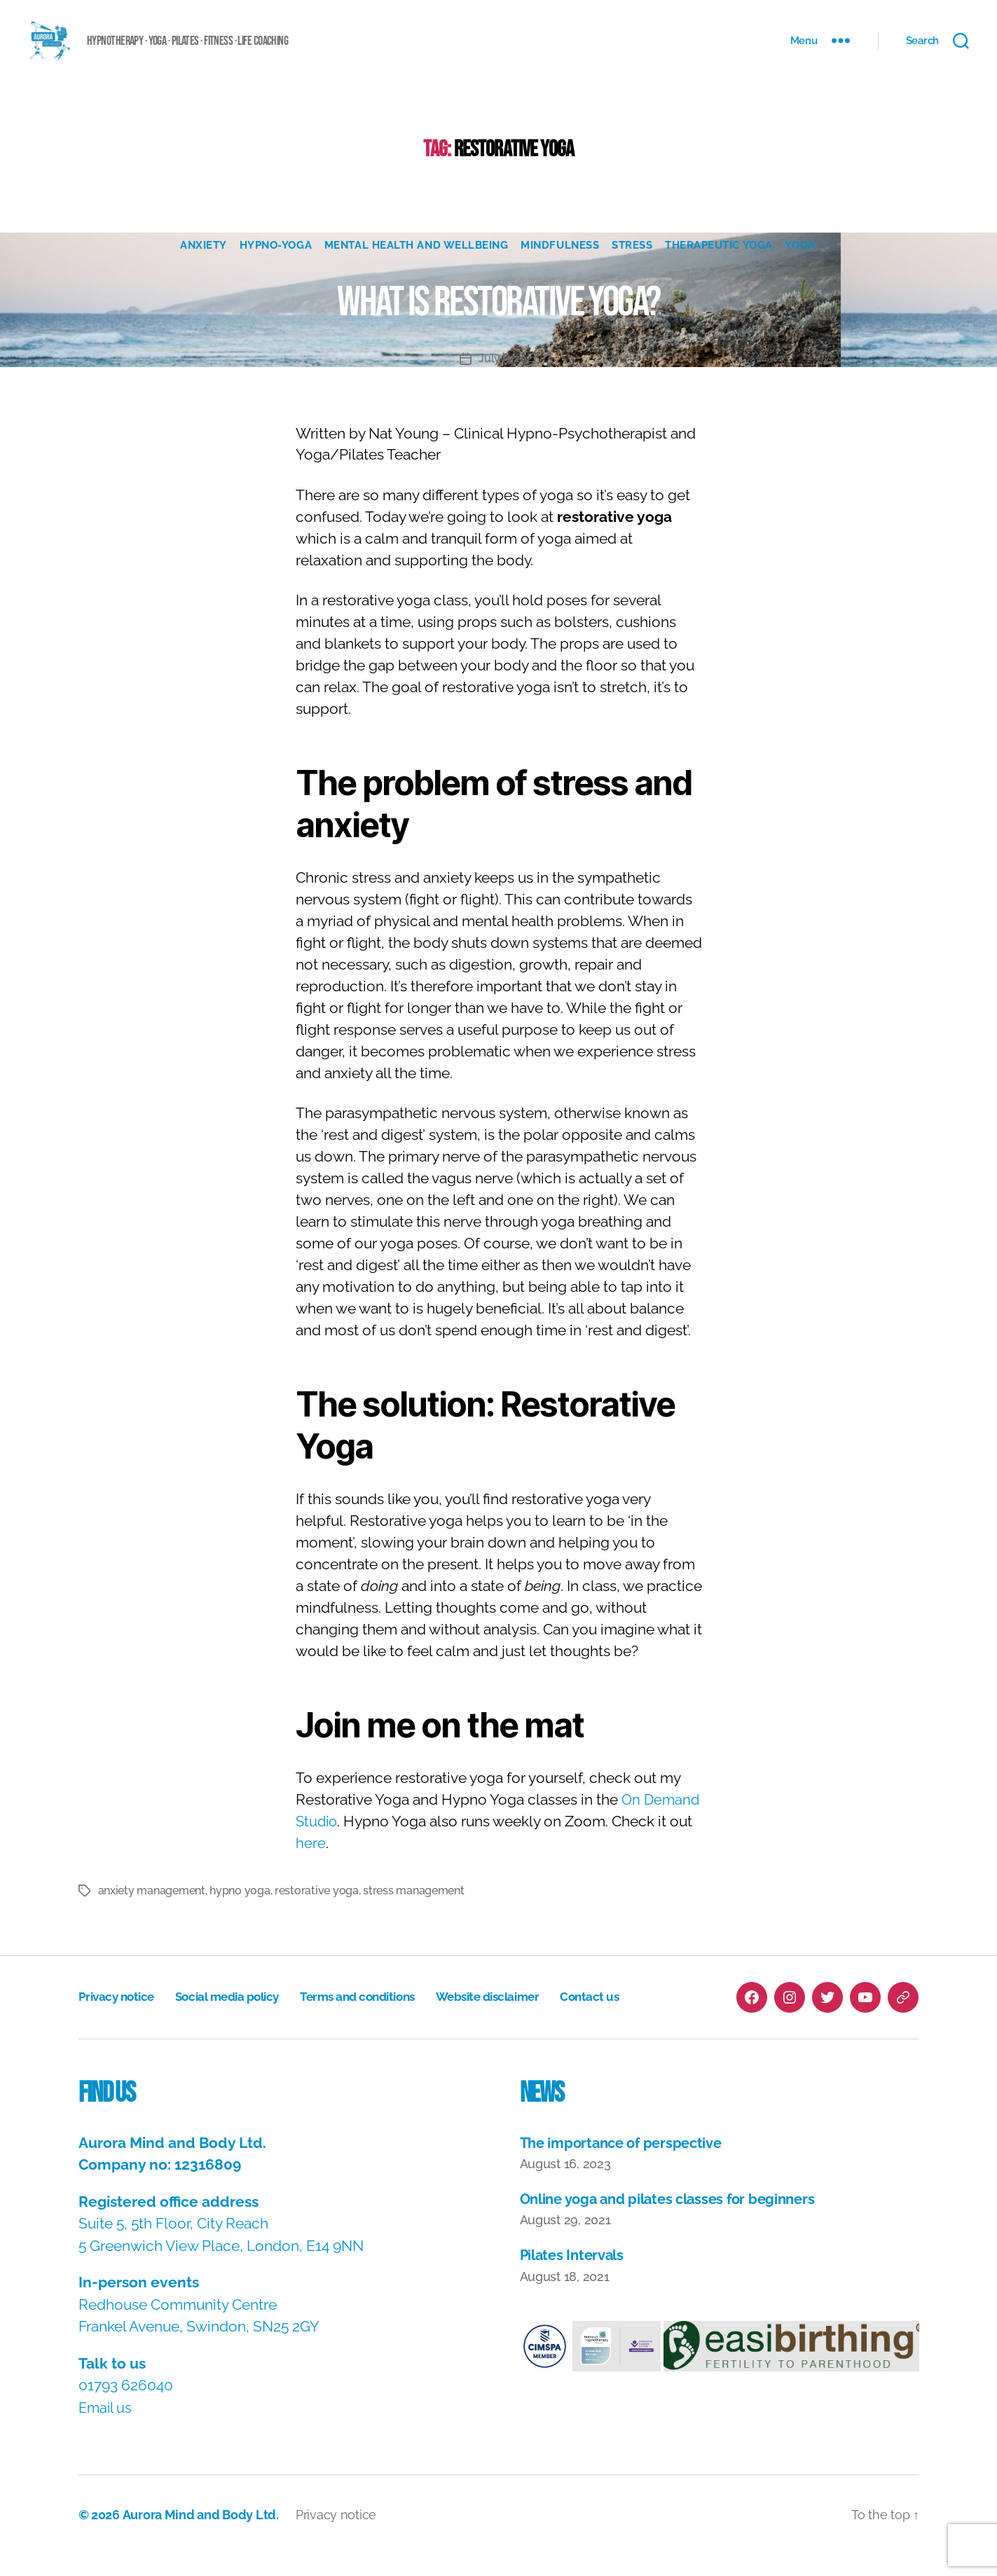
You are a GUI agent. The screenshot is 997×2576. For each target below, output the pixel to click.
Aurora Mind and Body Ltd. (200, 2536)
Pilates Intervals (575, 2276)
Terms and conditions (374, 2018)
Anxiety (199, 267)
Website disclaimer (512, 2018)
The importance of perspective (626, 2164)
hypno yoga (239, 1912)
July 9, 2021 (508, 380)
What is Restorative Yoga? (498, 322)
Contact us (619, 2018)
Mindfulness (560, 267)
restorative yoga (317, 1912)
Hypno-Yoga (273, 267)
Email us (106, 2429)
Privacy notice (118, 2018)
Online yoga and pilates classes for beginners (676, 2220)
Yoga (806, 267)
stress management (413, 1912)
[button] (545, 2368)
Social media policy (236, 2018)
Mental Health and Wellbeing (416, 267)
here (311, 1864)
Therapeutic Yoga (723, 267)
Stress (634, 267)
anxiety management (151, 1912)
